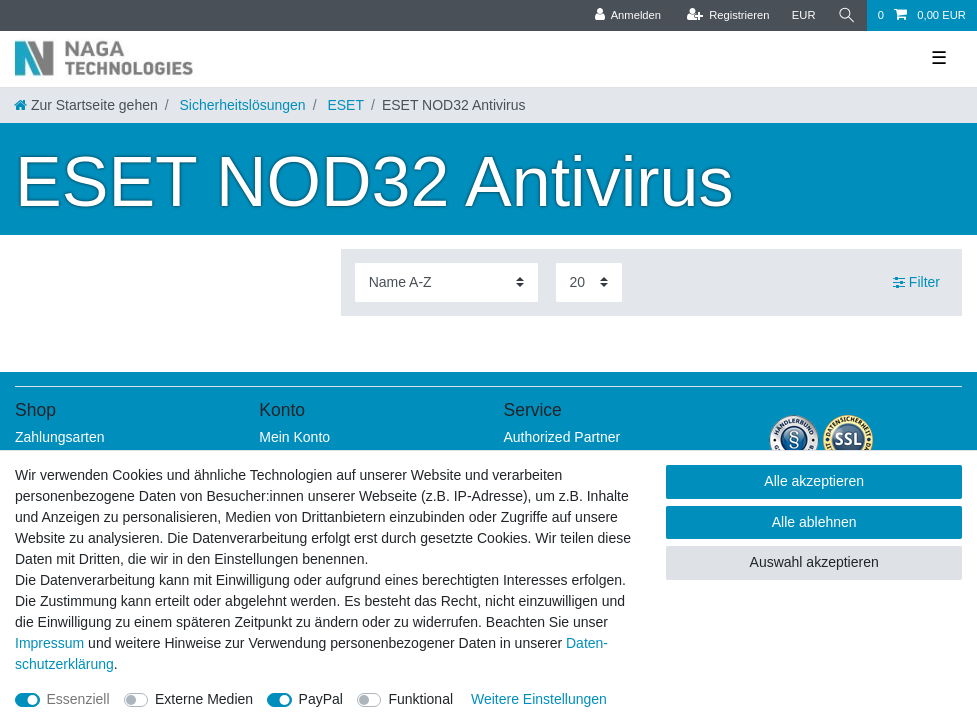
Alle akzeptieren (814, 481)
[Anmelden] (627, 15)
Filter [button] (916, 283)
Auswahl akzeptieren (814, 562)
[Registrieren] (727, 15)
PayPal (321, 699)
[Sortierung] (446, 282)
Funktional (420, 699)
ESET (344, 105)
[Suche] (847, 15)
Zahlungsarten (60, 437)
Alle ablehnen (814, 522)
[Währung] (804, 15)
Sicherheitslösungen (241, 105)
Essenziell (78, 699)
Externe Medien (204, 699)
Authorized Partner (562, 437)
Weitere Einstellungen (539, 699)
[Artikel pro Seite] (589, 282)
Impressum (49, 643)
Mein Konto (294, 437)
